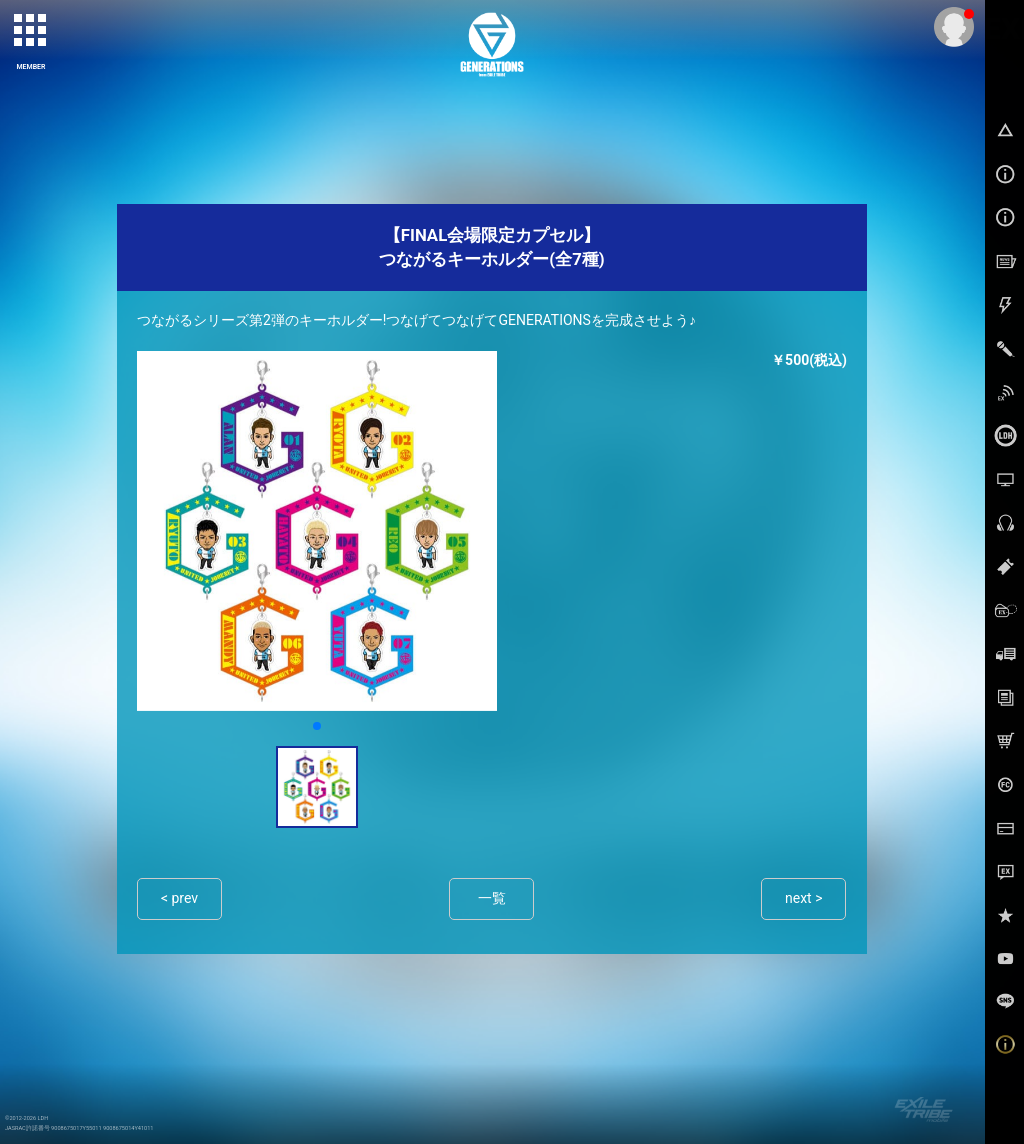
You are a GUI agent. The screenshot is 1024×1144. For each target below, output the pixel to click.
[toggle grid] (31, 31)
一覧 (492, 898)
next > (803, 898)
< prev (179, 898)
